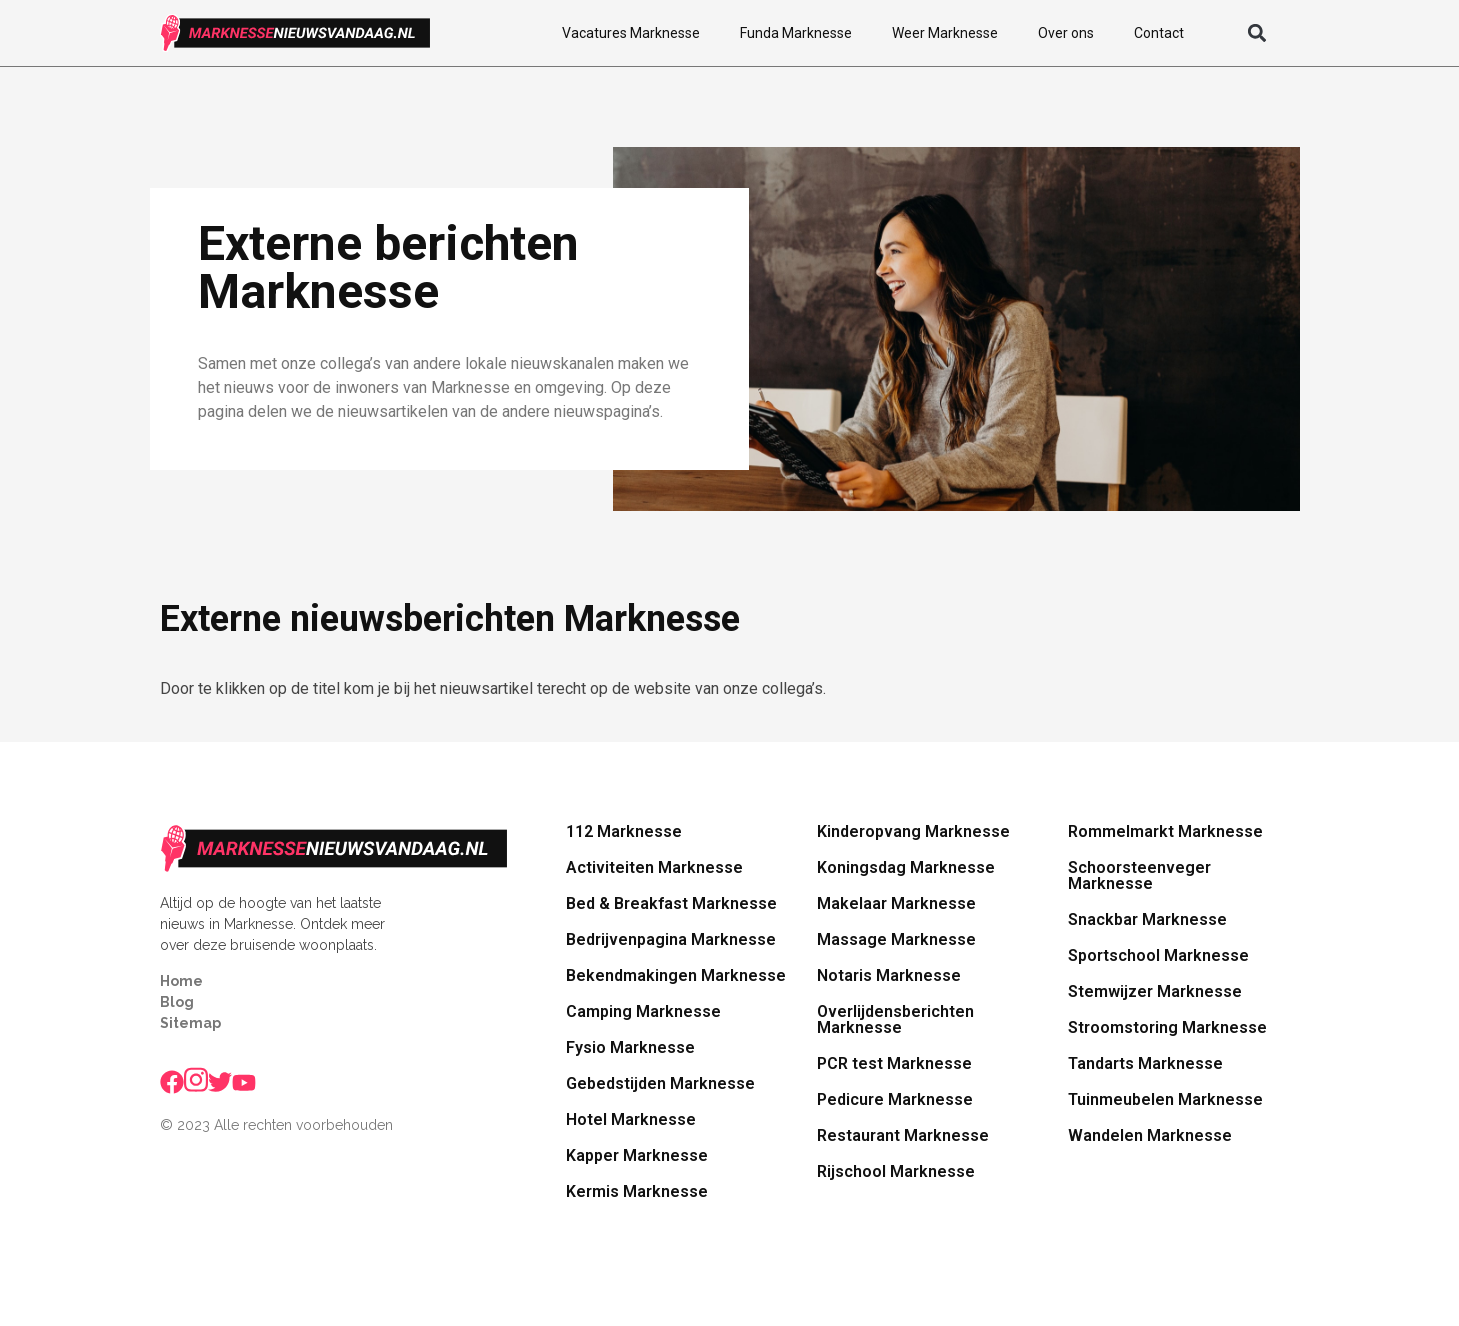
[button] (1257, 33)
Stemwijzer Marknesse (1155, 991)
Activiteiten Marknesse (654, 867)
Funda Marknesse (796, 33)
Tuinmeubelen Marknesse (1165, 1099)
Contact (1159, 33)
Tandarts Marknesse (1145, 1063)
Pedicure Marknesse (895, 1099)
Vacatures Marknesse (631, 33)
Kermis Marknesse (637, 1191)
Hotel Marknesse (631, 1119)
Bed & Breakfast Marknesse (671, 903)
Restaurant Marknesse (903, 1135)
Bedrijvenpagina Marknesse (671, 939)
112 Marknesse (624, 831)
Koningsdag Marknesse (906, 867)
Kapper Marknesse (637, 1155)
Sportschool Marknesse (1158, 955)
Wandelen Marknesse (1150, 1135)
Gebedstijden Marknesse (660, 1083)
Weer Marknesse (945, 33)
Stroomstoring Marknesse (1167, 1027)
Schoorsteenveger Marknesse (1139, 875)
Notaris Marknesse (889, 975)
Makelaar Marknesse (896, 903)
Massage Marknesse (896, 939)
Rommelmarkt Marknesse (1165, 831)
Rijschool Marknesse (896, 1171)
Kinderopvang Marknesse (913, 831)
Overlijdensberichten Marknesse (895, 1019)
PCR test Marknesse (894, 1063)
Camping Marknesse (643, 1011)
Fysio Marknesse (630, 1047)
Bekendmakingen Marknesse (676, 975)
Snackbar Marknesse (1147, 919)
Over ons (1066, 33)
